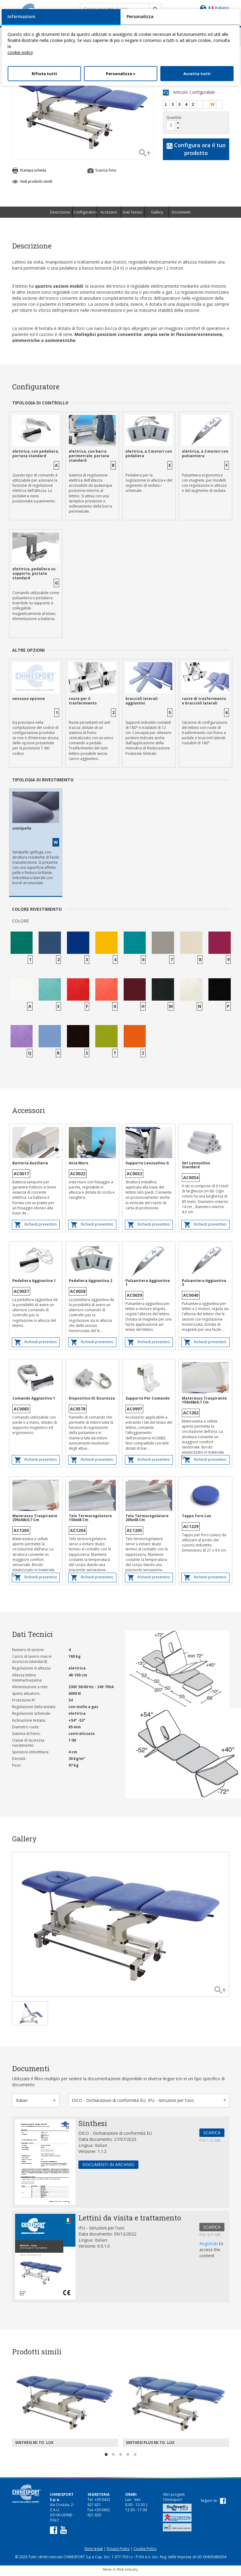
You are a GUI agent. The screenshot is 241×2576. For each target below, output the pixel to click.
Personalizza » (120, 73)
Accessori (108, 214)
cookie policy (20, 52)
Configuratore (85, 214)
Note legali (93, 2551)
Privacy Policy (118, 2551)
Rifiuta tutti (44, 73)
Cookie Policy (145, 2551)
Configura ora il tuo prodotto (196, 151)
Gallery (157, 214)
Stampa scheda (29, 173)
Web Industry (127, 2572)
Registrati (209, 2246)
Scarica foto (101, 173)
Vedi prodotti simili (32, 184)
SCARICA (211, 2135)
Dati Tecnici (132, 214)
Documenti (181, 214)
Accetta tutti (197, 73)
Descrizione (60, 214)
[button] (36, 2103)
